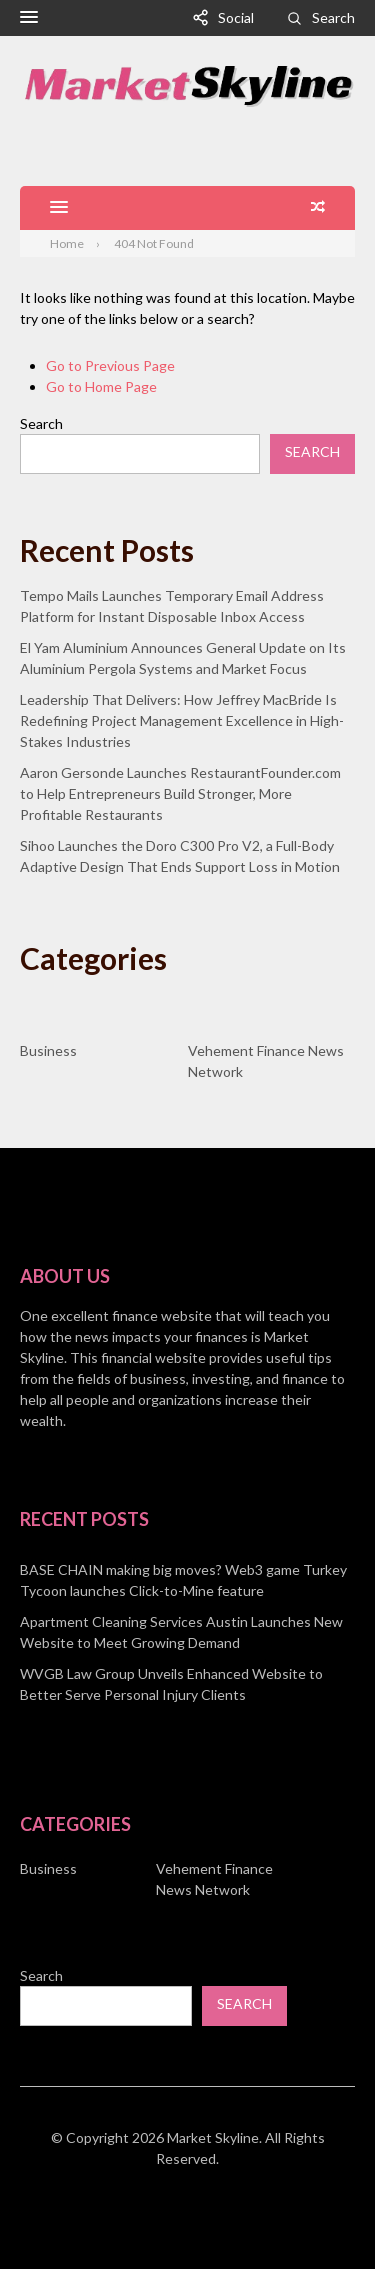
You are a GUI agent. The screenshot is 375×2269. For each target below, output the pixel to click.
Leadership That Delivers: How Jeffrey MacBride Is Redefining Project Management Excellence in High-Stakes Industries (182, 720)
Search (333, 17)
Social (236, 17)
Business (48, 1050)
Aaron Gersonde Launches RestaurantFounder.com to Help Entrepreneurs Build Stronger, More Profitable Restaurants (180, 793)
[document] (187, 1632)
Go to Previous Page (110, 365)
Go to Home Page (101, 386)
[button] (29, 18)
